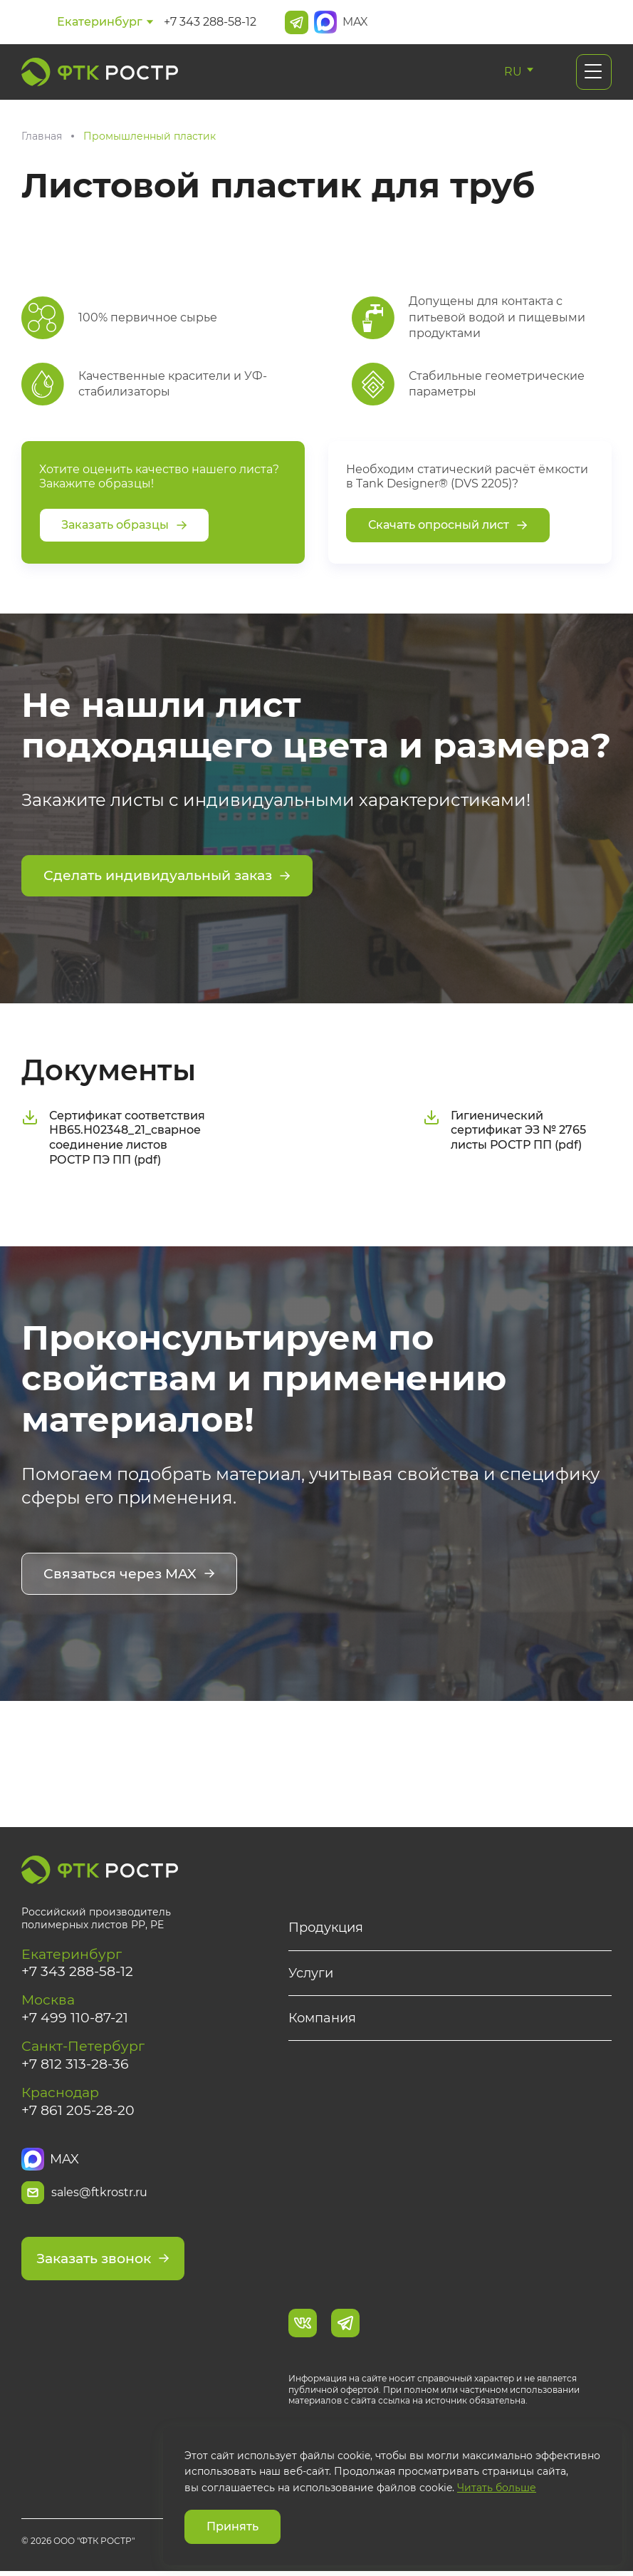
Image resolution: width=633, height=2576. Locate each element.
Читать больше (496, 2487)
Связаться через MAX (132, 1574)
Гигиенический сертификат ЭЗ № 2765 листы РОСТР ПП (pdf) (504, 1129)
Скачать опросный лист (448, 525)
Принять (232, 2526)
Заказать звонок (107, 2263)
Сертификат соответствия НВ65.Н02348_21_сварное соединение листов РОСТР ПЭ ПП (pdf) (113, 1136)
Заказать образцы (124, 525)
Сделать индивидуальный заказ (174, 877)
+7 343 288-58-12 (210, 22)
